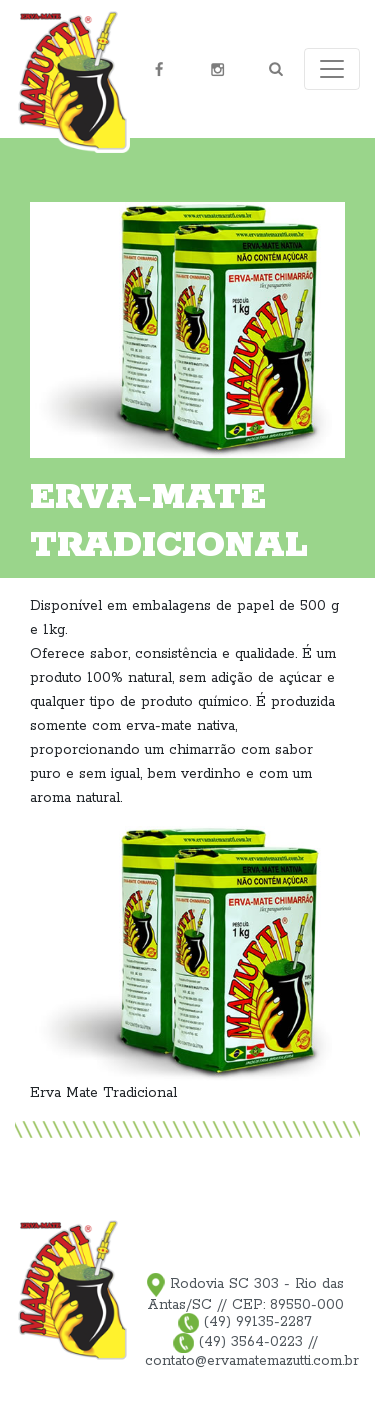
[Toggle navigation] (332, 69)
